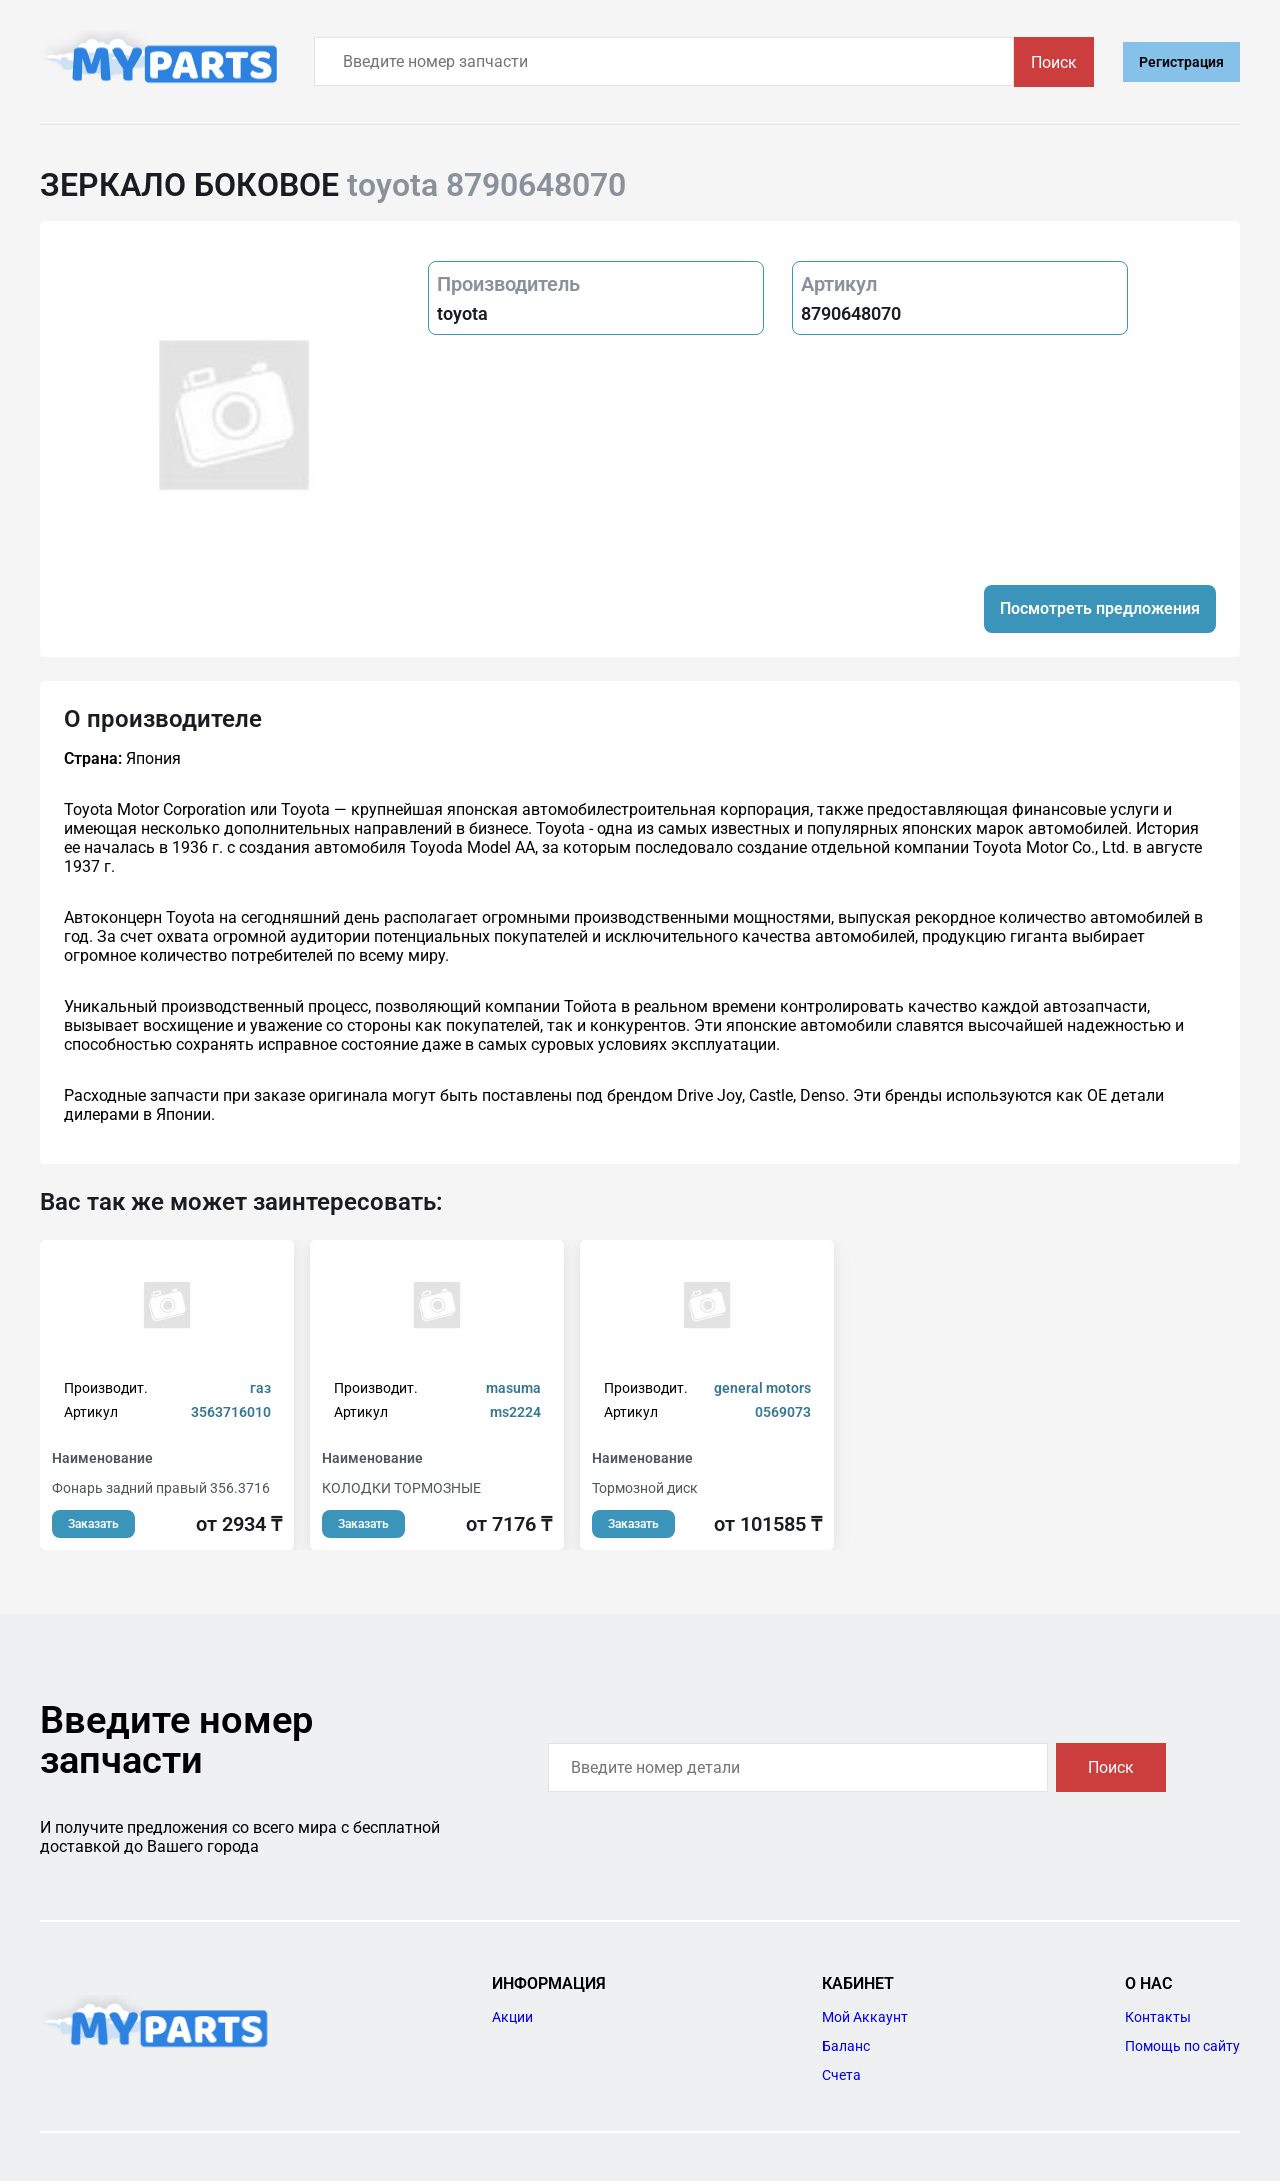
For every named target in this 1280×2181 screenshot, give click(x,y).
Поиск (1054, 62)
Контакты (1158, 2017)
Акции (512, 2017)
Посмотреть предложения (1100, 608)
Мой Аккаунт (865, 2017)
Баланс (846, 2046)
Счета (841, 2075)
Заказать (93, 1524)
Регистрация (1181, 62)
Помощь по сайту (1182, 2046)
